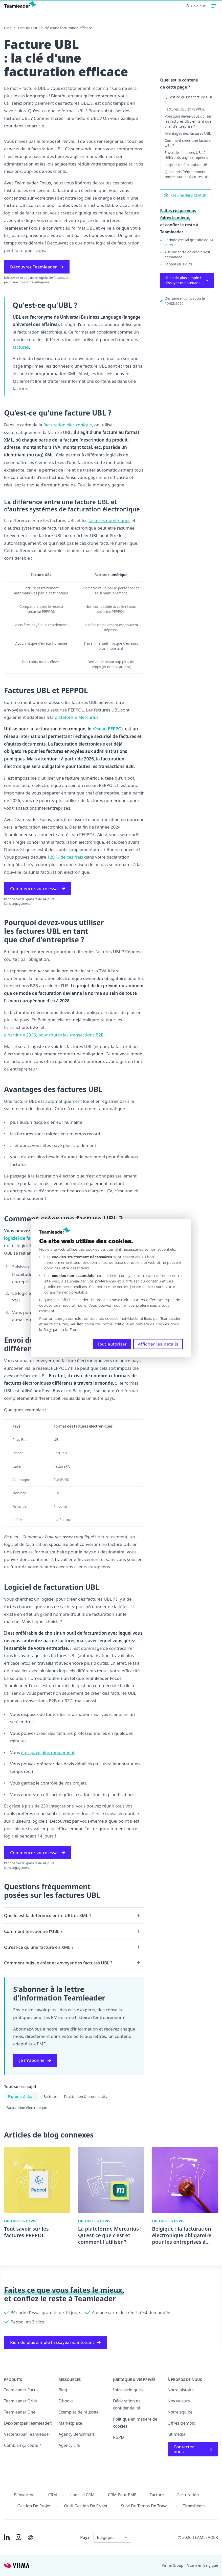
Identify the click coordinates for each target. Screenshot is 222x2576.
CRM (52, 2495)
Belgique (196, 6)
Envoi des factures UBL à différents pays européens (186, 155)
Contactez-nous (193, 2449)
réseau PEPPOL (108, 729)
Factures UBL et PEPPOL (185, 109)
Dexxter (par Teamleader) (28, 2423)
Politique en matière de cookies (135, 2422)
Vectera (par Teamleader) (28, 2434)
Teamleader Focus (21, 2390)
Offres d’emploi (182, 2423)
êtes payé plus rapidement (48, 1752)
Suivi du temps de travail (145, 2506)
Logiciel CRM (82, 2495)
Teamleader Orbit (20, 2401)
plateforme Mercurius (77, 717)
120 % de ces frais (65, 857)
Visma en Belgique (202, 2565)
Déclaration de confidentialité (127, 2404)
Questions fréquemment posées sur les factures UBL (187, 174)
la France (73, 1329)
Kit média (177, 2434)
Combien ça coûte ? (22, 2445)
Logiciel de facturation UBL (187, 164)
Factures (50, 2096)
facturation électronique (67, 425)
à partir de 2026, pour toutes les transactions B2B (54, 1035)
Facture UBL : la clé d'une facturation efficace (55, 27)
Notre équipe (180, 2412)
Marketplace (70, 2423)
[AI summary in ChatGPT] (30, 2537)
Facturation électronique (26, 2107)
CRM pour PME (122, 2495)
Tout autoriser (112, 1344)
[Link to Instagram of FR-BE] (18, 2537)
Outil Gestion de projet (85, 2506)
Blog (8, 27)
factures (21, 347)
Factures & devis (21, 2096)
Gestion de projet (34, 2506)
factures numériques (109, 520)
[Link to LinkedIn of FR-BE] (7, 2537)
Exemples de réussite (79, 2412)
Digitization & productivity (85, 2096)
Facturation (188, 2495)
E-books (66, 2401)
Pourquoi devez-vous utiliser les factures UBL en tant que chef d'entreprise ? (188, 121)
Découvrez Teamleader (36, 267)
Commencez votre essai (37, 888)
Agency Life (69, 2445)
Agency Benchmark (77, 2434)
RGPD (118, 2437)
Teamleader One (19, 2412)
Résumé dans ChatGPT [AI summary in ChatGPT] (185, 195)
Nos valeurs (179, 2401)
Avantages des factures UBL (188, 133)
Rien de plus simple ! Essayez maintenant (187, 280)
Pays (85, 2537)
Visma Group (172, 2565)
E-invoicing (24, 2495)
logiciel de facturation (27, 1238)
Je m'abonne (35, 2060)
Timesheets (194, 2506)
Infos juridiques (128, 2390)
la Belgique (48, 1329)
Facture (157, 2495)
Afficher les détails (158, 1344)
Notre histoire (181, 2390)
